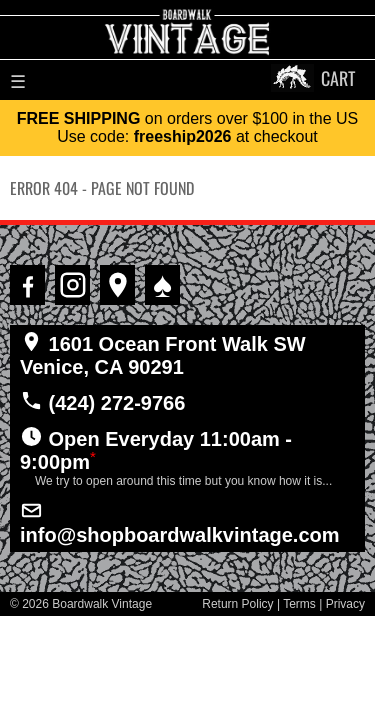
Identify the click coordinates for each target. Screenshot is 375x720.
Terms (299, 604)
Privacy (345, 604)
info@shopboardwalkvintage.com (180, 522)
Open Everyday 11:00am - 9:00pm (187, 456)
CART (338, 78)
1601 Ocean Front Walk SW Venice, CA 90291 (163, 354)
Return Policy (237, 604)
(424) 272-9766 (102, 401)
